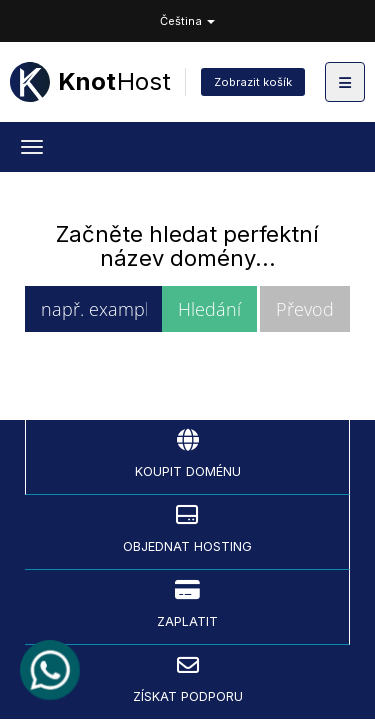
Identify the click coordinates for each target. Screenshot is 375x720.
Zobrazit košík (253, 82)
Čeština (187, 21)
